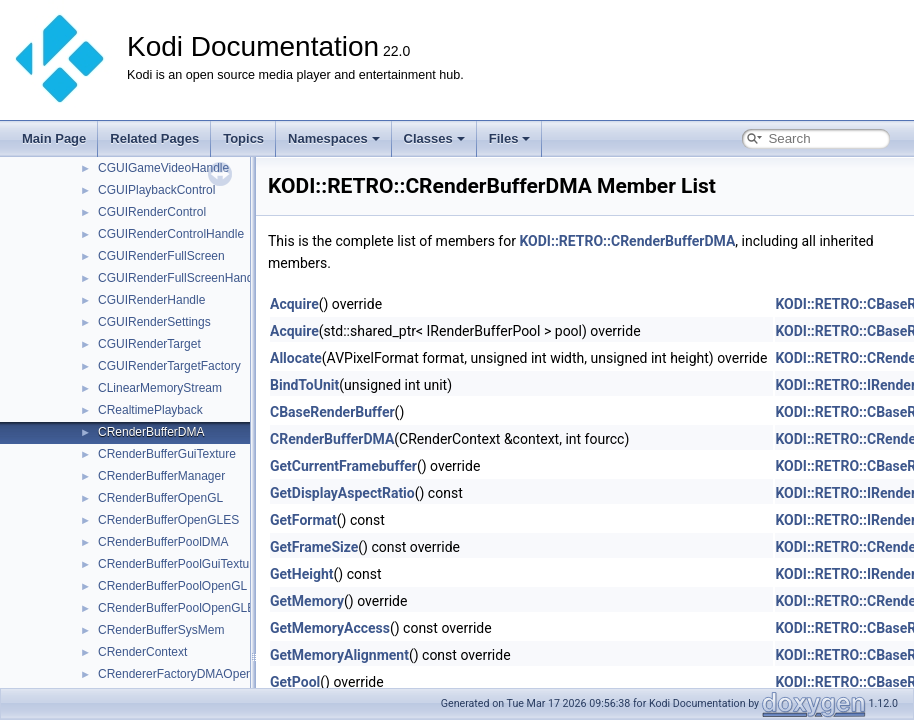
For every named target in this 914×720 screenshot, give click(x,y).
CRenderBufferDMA (151, 432)
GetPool (295, 682)
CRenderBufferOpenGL (160, 498)
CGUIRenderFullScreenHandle (180, 278)
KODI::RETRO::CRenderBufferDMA (627, 241)
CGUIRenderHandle (151, 300)
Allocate (296, 358)
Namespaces (334, 138)
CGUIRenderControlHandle (171, 234)
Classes (434, 138)
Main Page (54, 138)
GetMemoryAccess (330, 628)
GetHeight (302, 574)
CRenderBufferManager (161, 476)
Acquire (294, 304)
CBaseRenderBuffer (332, 412)
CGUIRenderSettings (154, 322)
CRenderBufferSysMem (161, 630)
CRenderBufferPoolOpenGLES (180, 608)
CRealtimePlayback (150, 410)
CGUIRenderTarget (149, 344)
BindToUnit (304, 385)
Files (510, 138)
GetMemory (307, 601)
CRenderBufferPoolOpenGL (172, 586)
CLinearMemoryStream (160, 388)
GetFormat (303, 520)
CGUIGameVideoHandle (163, 168)
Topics (243, 138)
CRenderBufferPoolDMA (163, 542)
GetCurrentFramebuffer (343, 466)
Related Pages (154, 138)
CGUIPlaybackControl (156, 190)
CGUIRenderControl (152, 212)
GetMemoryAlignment (339, 655)
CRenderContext (142, 652)
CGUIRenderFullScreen (161, 256)
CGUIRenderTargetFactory (169, 366)
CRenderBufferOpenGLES (168, 520)
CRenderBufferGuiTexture (167, 454)
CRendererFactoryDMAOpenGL (183, 674)
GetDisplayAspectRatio (342, 493)
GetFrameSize (314, 547)
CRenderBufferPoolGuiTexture (179, 564)
